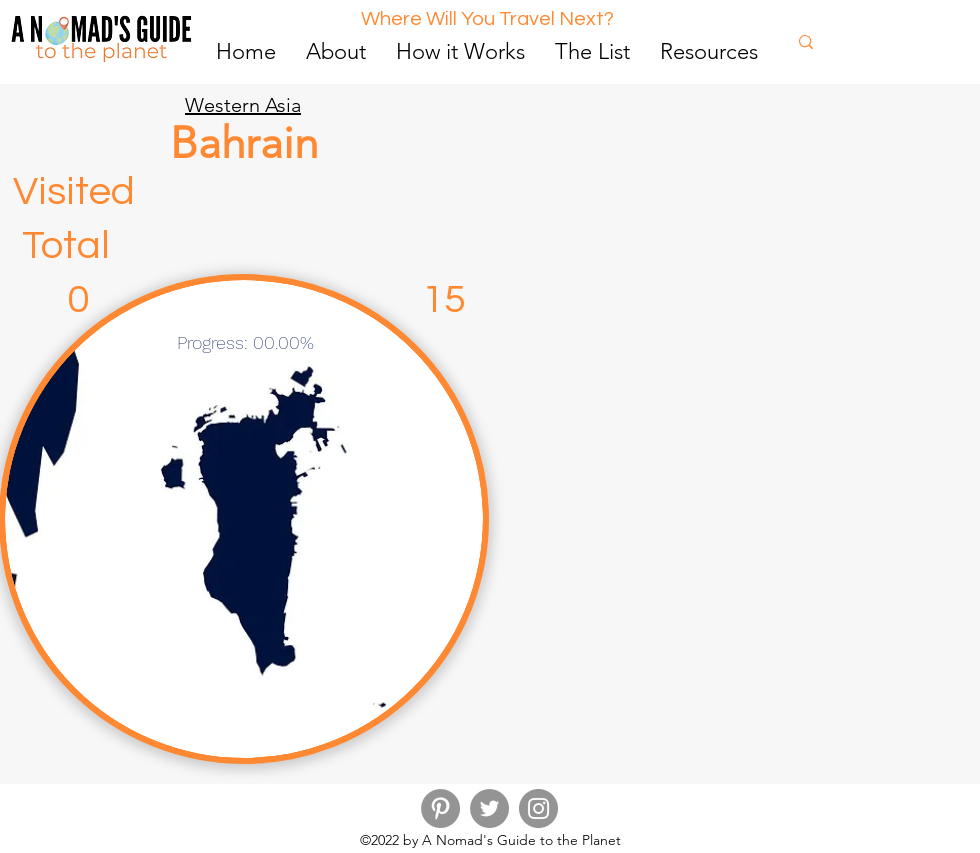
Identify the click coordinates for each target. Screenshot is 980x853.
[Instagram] (538, 808)
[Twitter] (489, 808)
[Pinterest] (440, 808)
